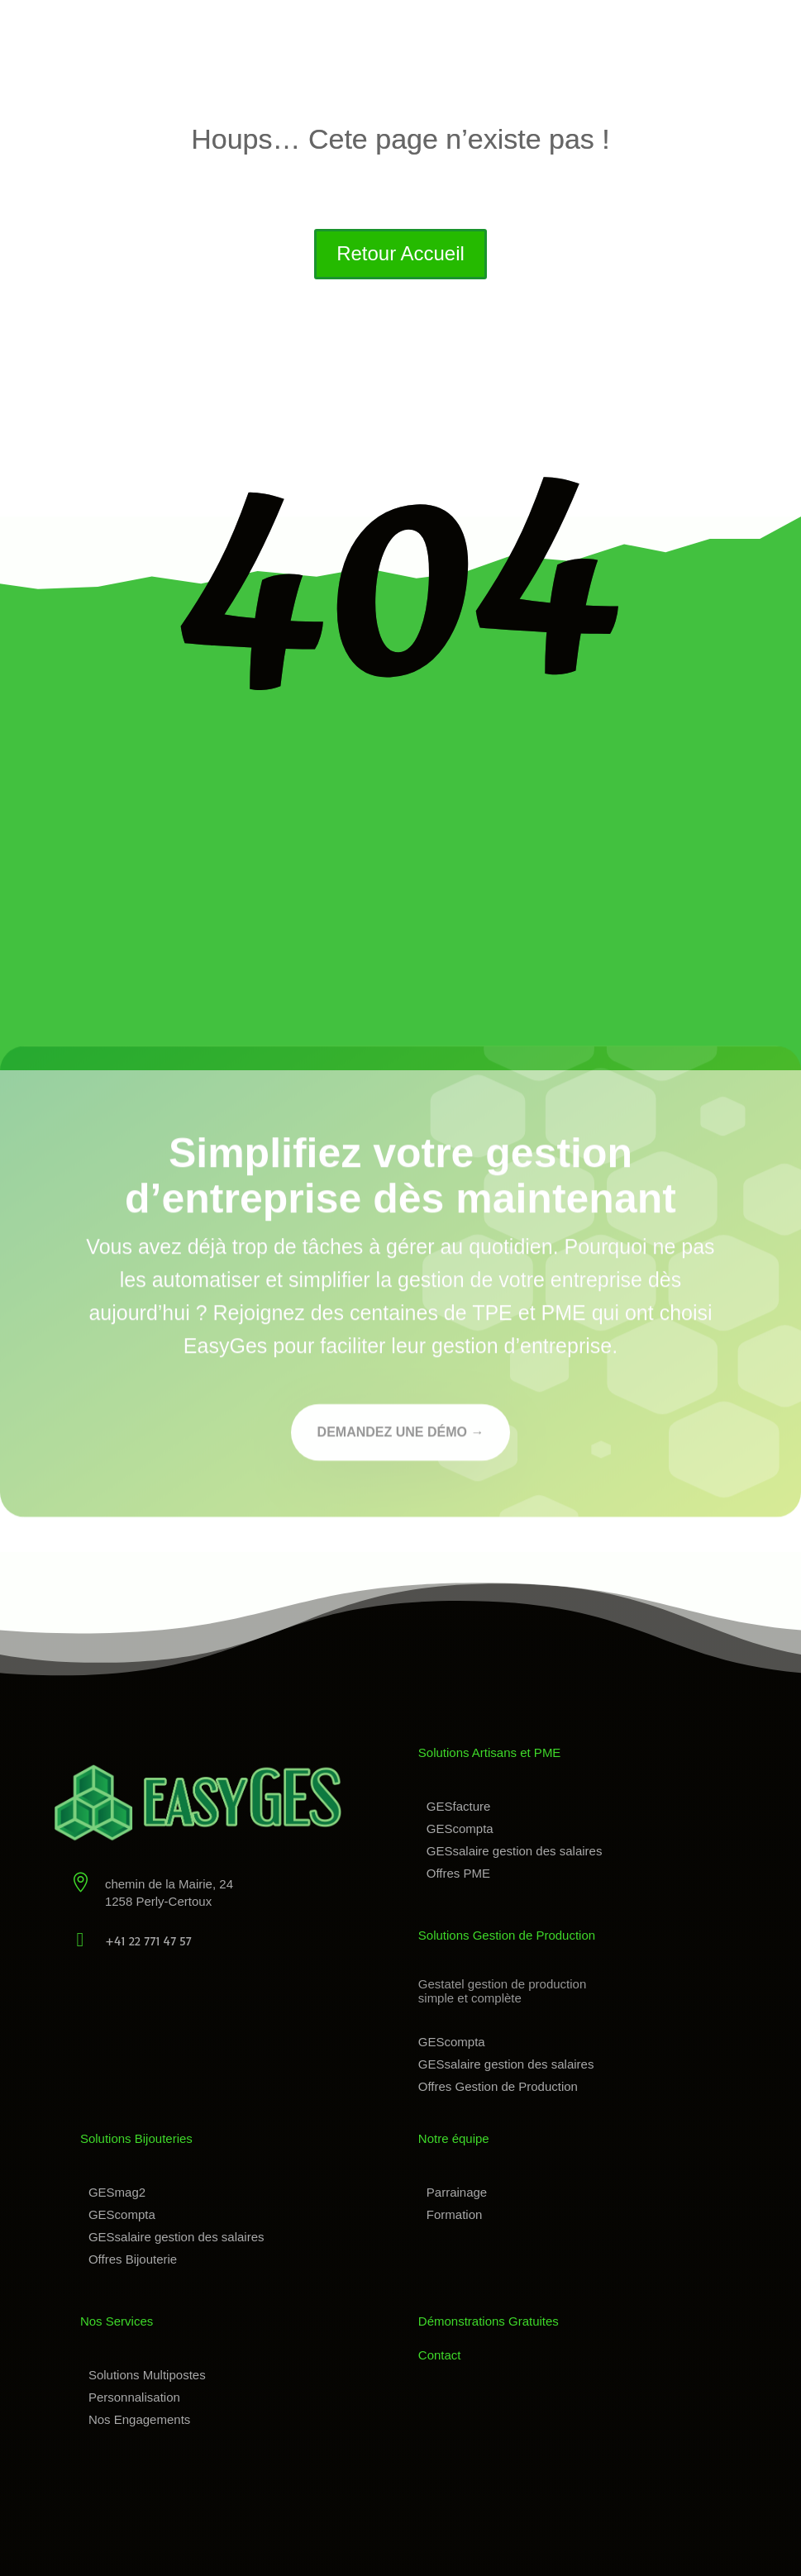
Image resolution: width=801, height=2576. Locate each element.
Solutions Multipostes (147, 2375)
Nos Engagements (139, 2419)
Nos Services (116, 2321)
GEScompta (460, 1828)
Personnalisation (134, 2397)
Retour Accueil (400, 253)
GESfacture (459, 1806)
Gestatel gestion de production (502, 1984)
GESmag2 (116, 2192)
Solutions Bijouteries (136, 2138)
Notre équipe (453, 2138)
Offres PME (458, 1873)
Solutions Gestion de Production (506, 1935)
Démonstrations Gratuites (488, 2321)
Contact (439, 2355)
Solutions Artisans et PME (489, 1752)
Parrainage (457, 2192)
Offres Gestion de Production (498, 2086)
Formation (455, 2214)
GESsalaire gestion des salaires (515, 1851)
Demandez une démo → (400, 1435)
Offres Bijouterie (132, 2259)
